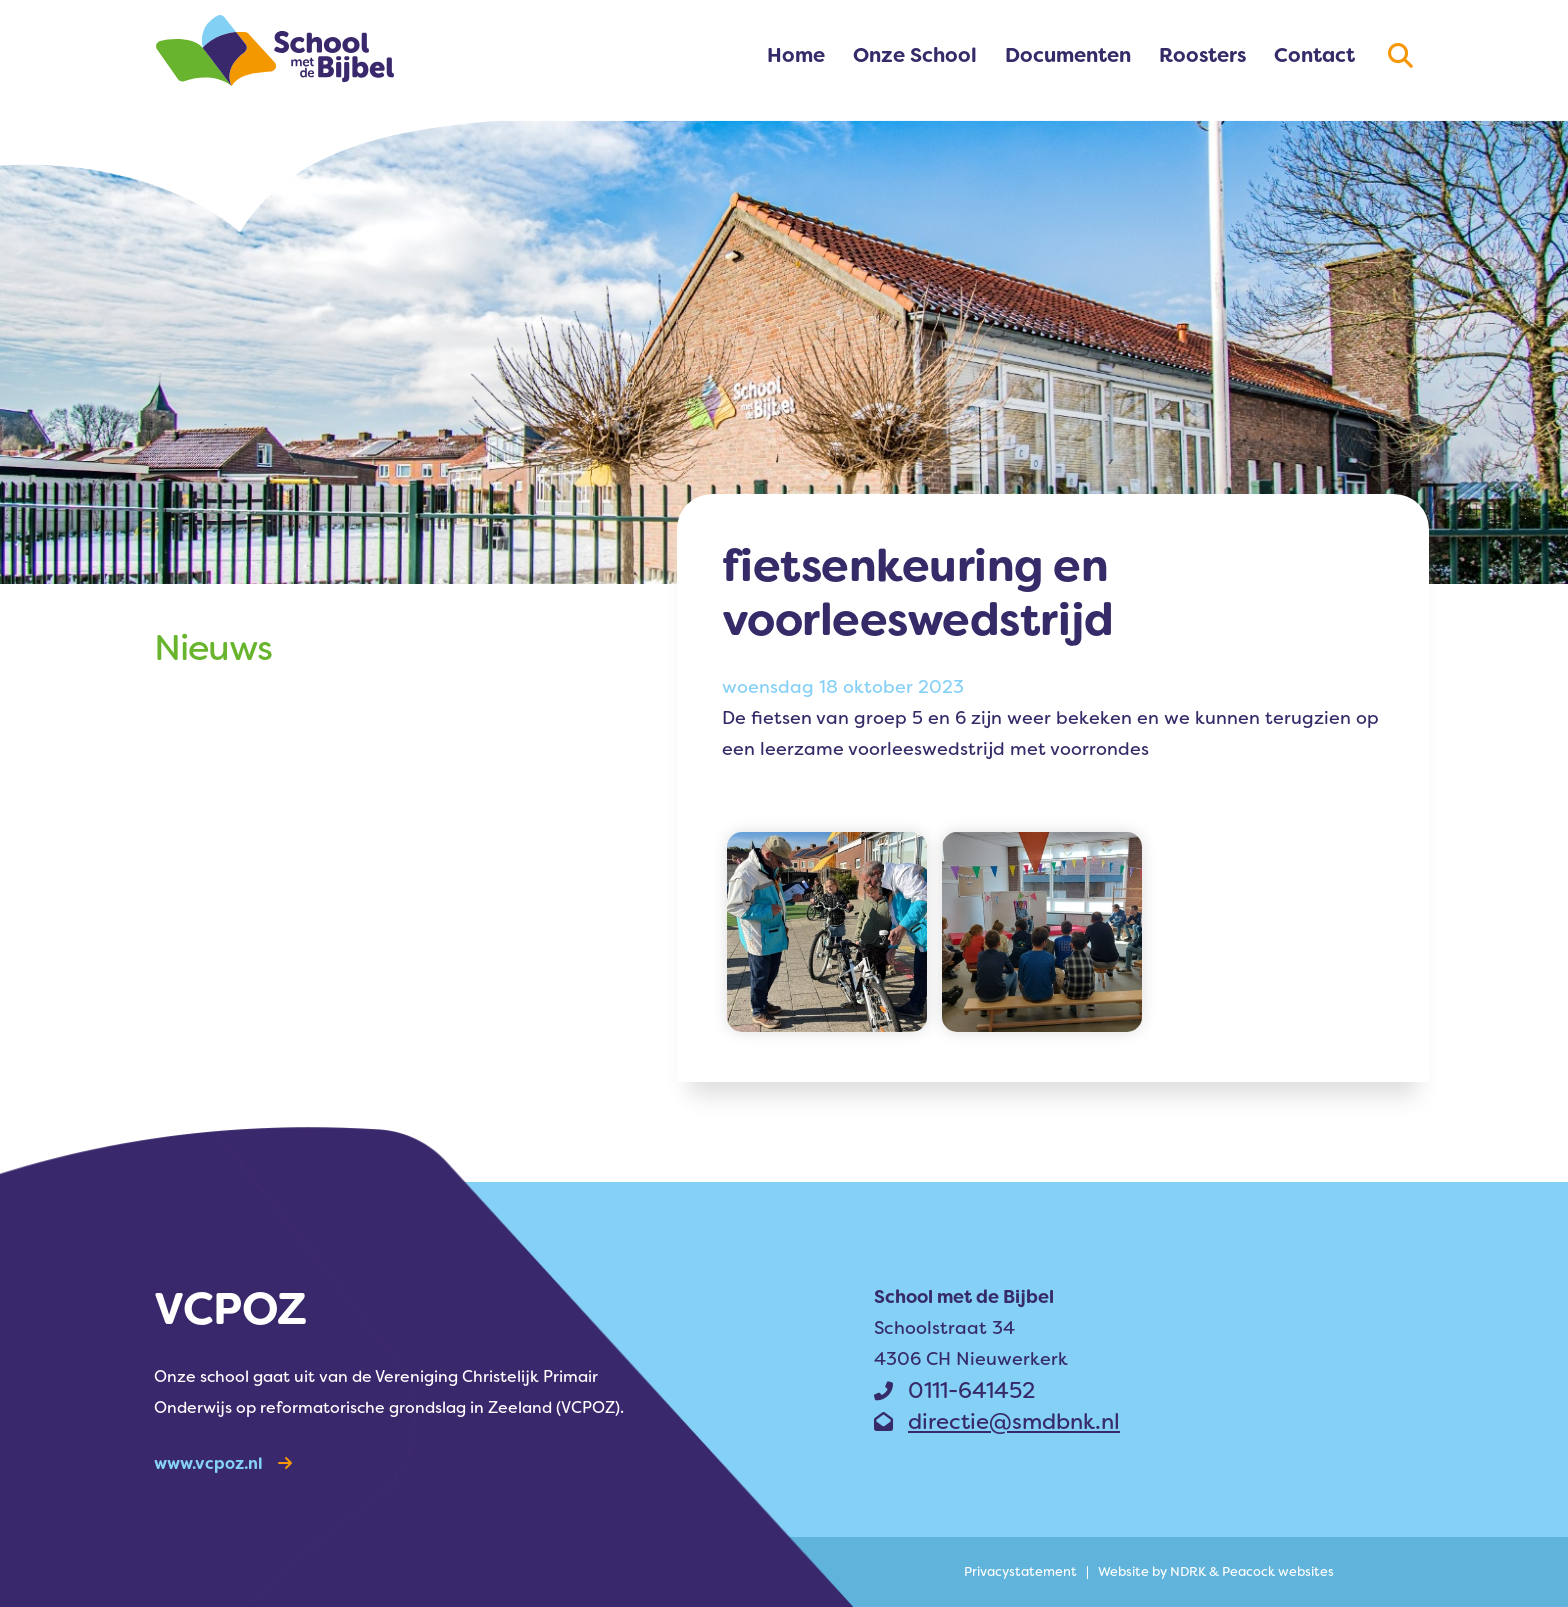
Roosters (1202, 55)
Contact (1314, 55)
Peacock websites (1278, 1571)
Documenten (1068, 55)
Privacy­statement (1020, 1571)
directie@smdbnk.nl (997, 1421)
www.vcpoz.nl (223, 1463)
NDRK (1188, 1571)
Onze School (915, 55)
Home (796, 55)
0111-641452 (954, 1390)
